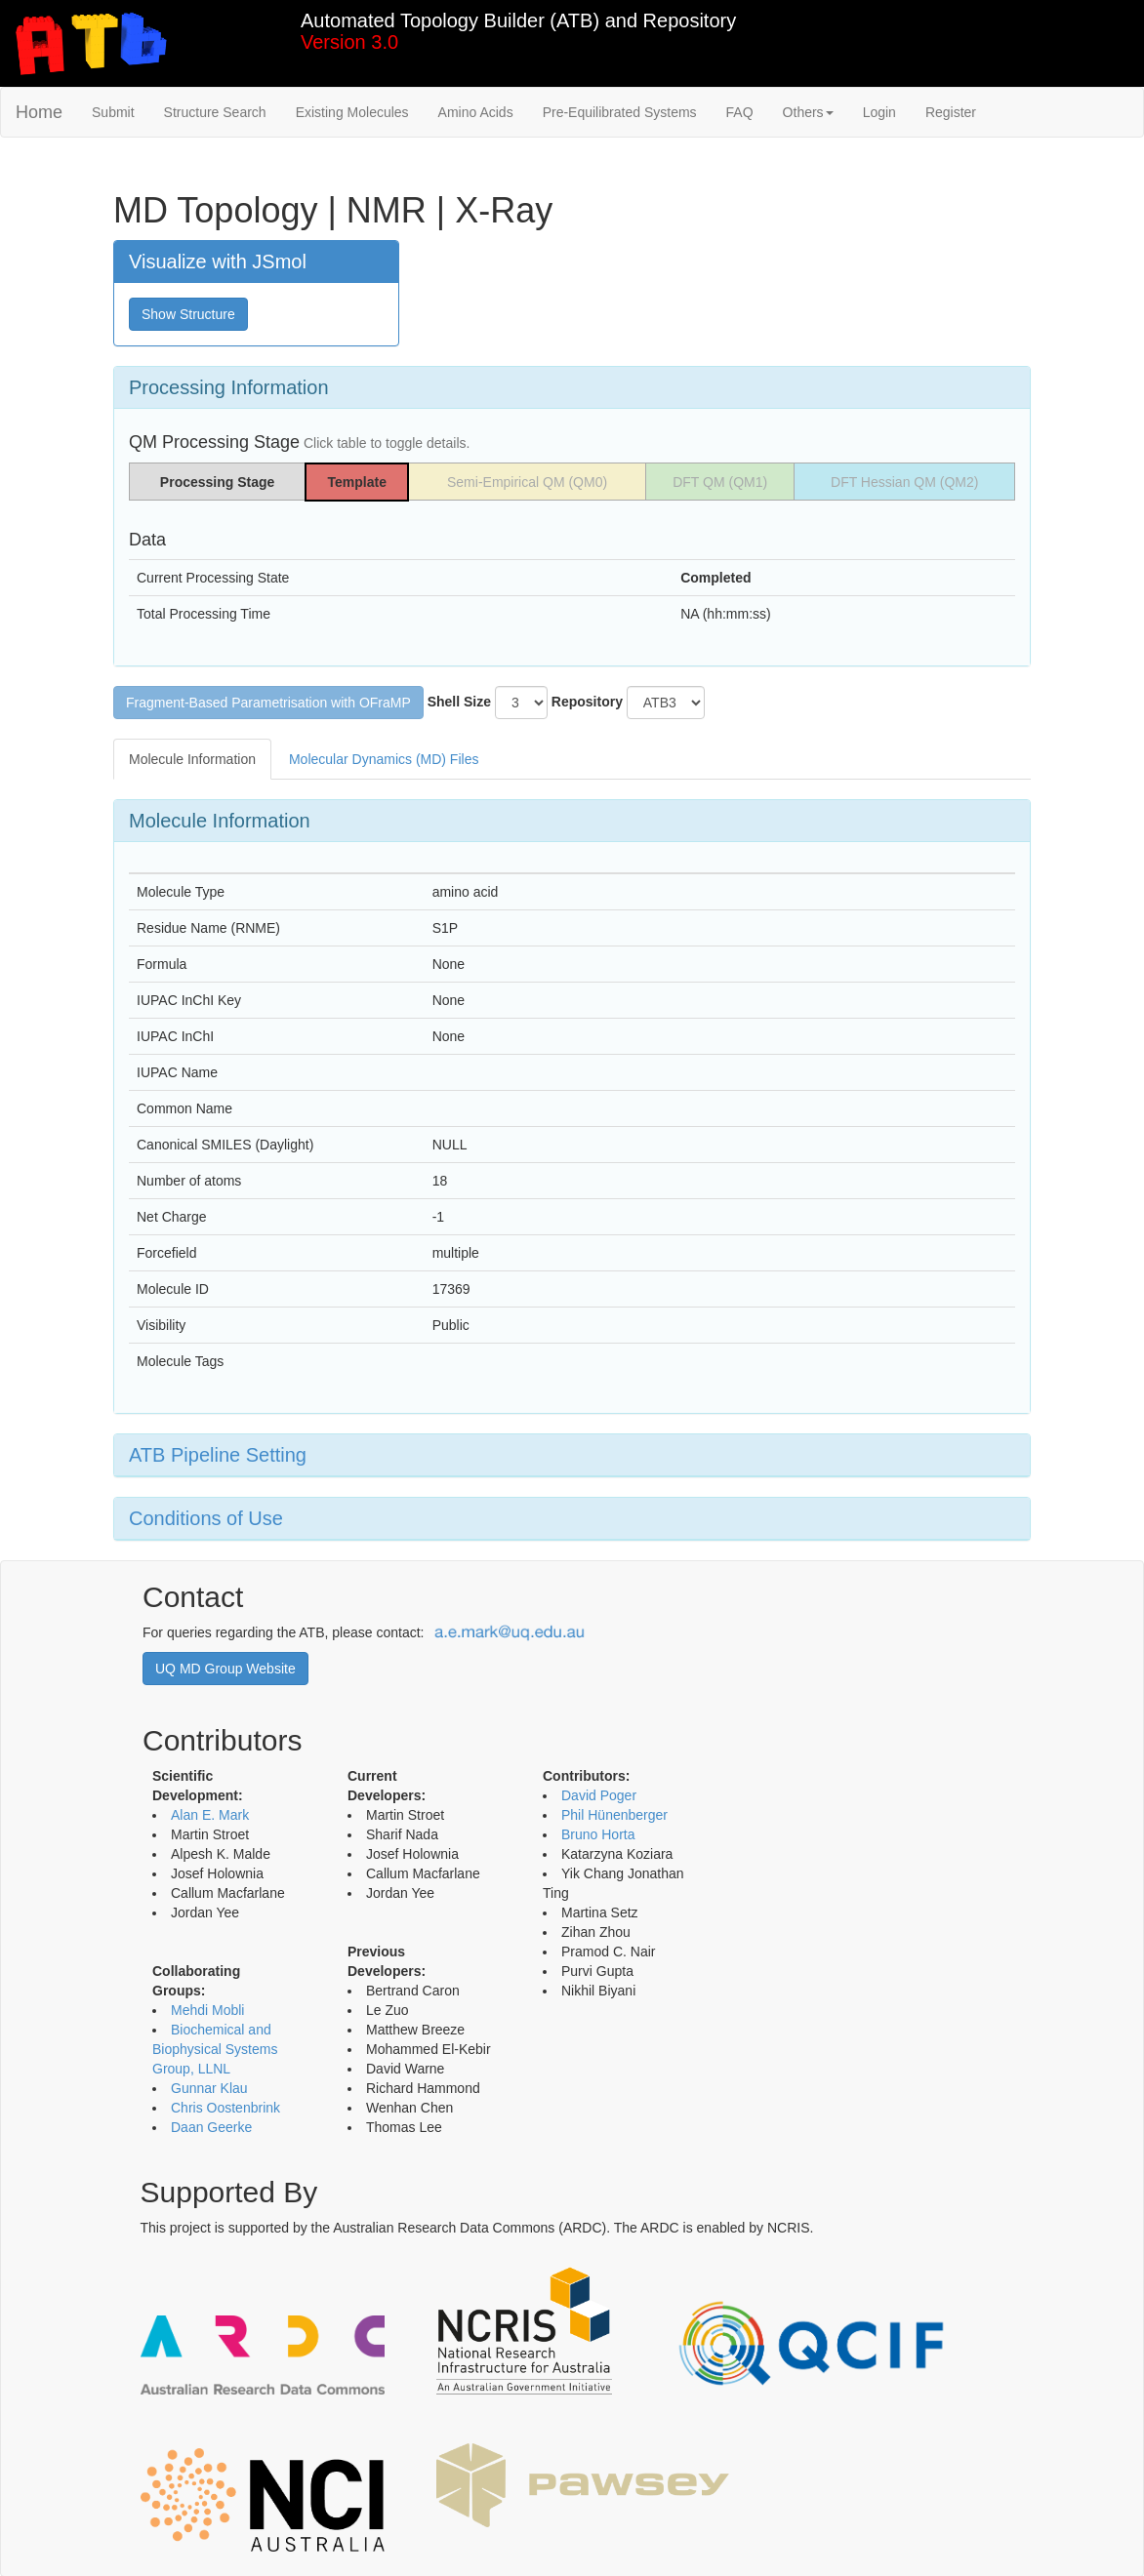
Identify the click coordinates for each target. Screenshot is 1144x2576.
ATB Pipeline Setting (217, 1455)
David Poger (598, 1795)
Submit (113, 112)
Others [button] (808, 112)
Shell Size (459, 701)
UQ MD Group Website (225, 1668)
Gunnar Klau (209, 2088)
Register (950, 112)
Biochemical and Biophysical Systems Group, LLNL (214, 2049)
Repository (587, 701)
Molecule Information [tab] (192, 759)
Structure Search (215, 112)
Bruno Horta (597, 1834)
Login (879, 112)
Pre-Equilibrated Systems (620, 112)
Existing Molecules (352, 112)
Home (39, 112)
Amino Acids (475, 112)
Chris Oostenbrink (225, 2107)
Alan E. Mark (210, 1815)
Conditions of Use (206, 1518)
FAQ (740, 112)
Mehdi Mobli (207, 2010)
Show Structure (188, 314)
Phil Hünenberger (614, 1815)
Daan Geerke (211, 2127)
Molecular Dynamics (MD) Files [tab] (383, 759)
